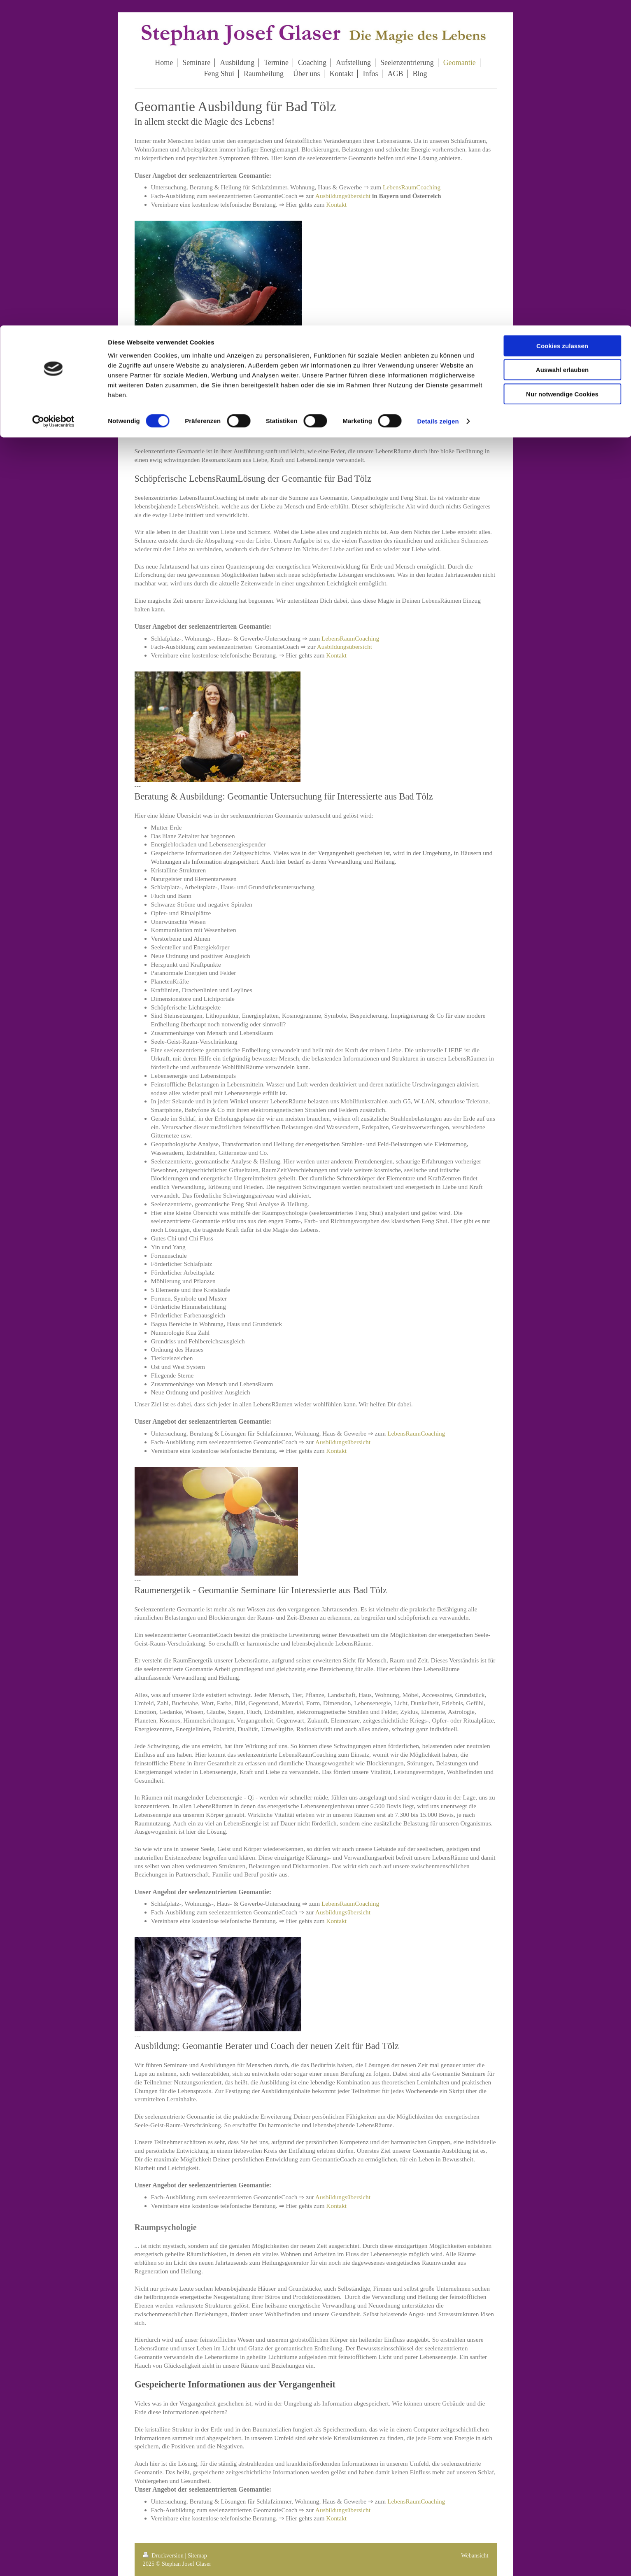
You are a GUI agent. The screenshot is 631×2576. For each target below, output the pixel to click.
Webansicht (474, 2555)
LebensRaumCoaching (411, 187)
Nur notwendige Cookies (562, 68)
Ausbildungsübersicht (342, 195)
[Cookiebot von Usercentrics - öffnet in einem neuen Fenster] (53, 96)
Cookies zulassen (562, 20)
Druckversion (164, 2555)
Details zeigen (438, 96)
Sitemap (197, 2555)
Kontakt (336, 204)
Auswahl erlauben (562, 44)
